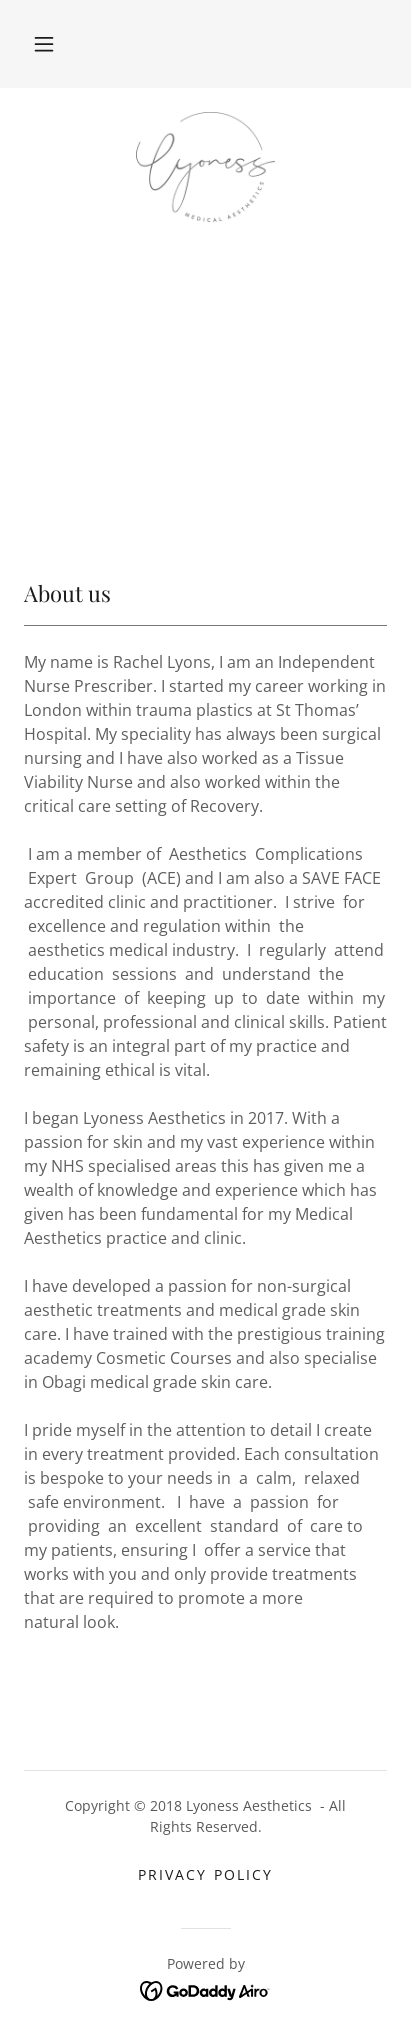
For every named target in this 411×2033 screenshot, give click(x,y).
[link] (205, 167)
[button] (44, 44)
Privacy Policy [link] (205, 1874)
